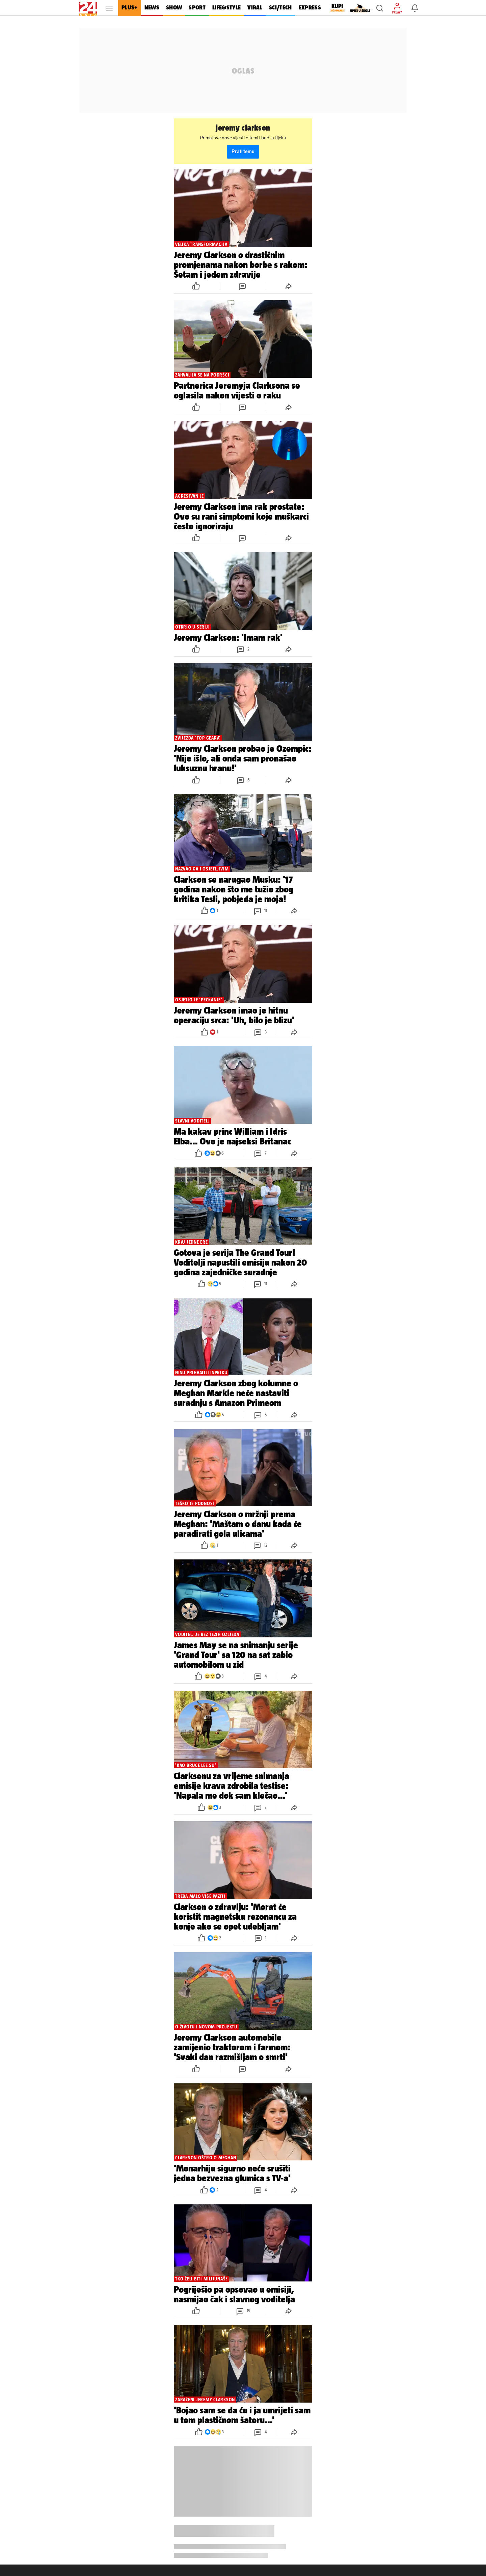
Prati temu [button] (243, 152)
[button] (379, 8)
